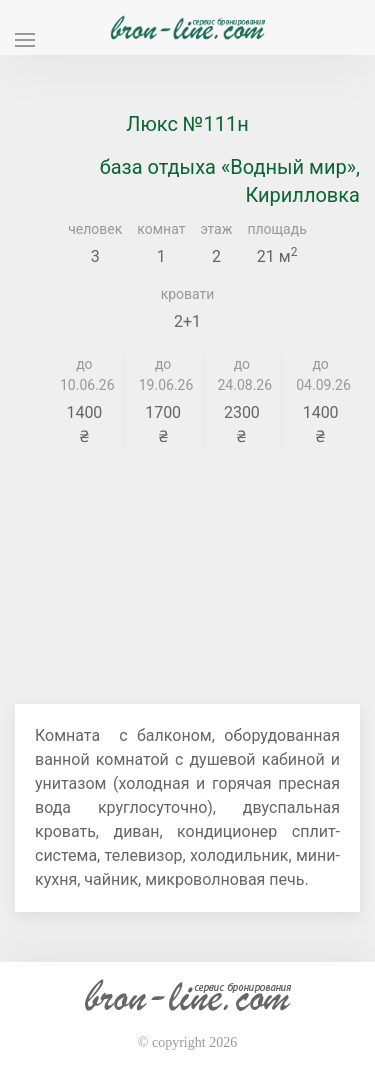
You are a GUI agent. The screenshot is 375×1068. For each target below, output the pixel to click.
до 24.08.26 (242, 374)
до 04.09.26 (320, 374)
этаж (216, 229)
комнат (161, 229)
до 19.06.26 (163, 374)
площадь (276, 229)
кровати (188, 294)
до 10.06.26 (84, 374)
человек (95, 229)
